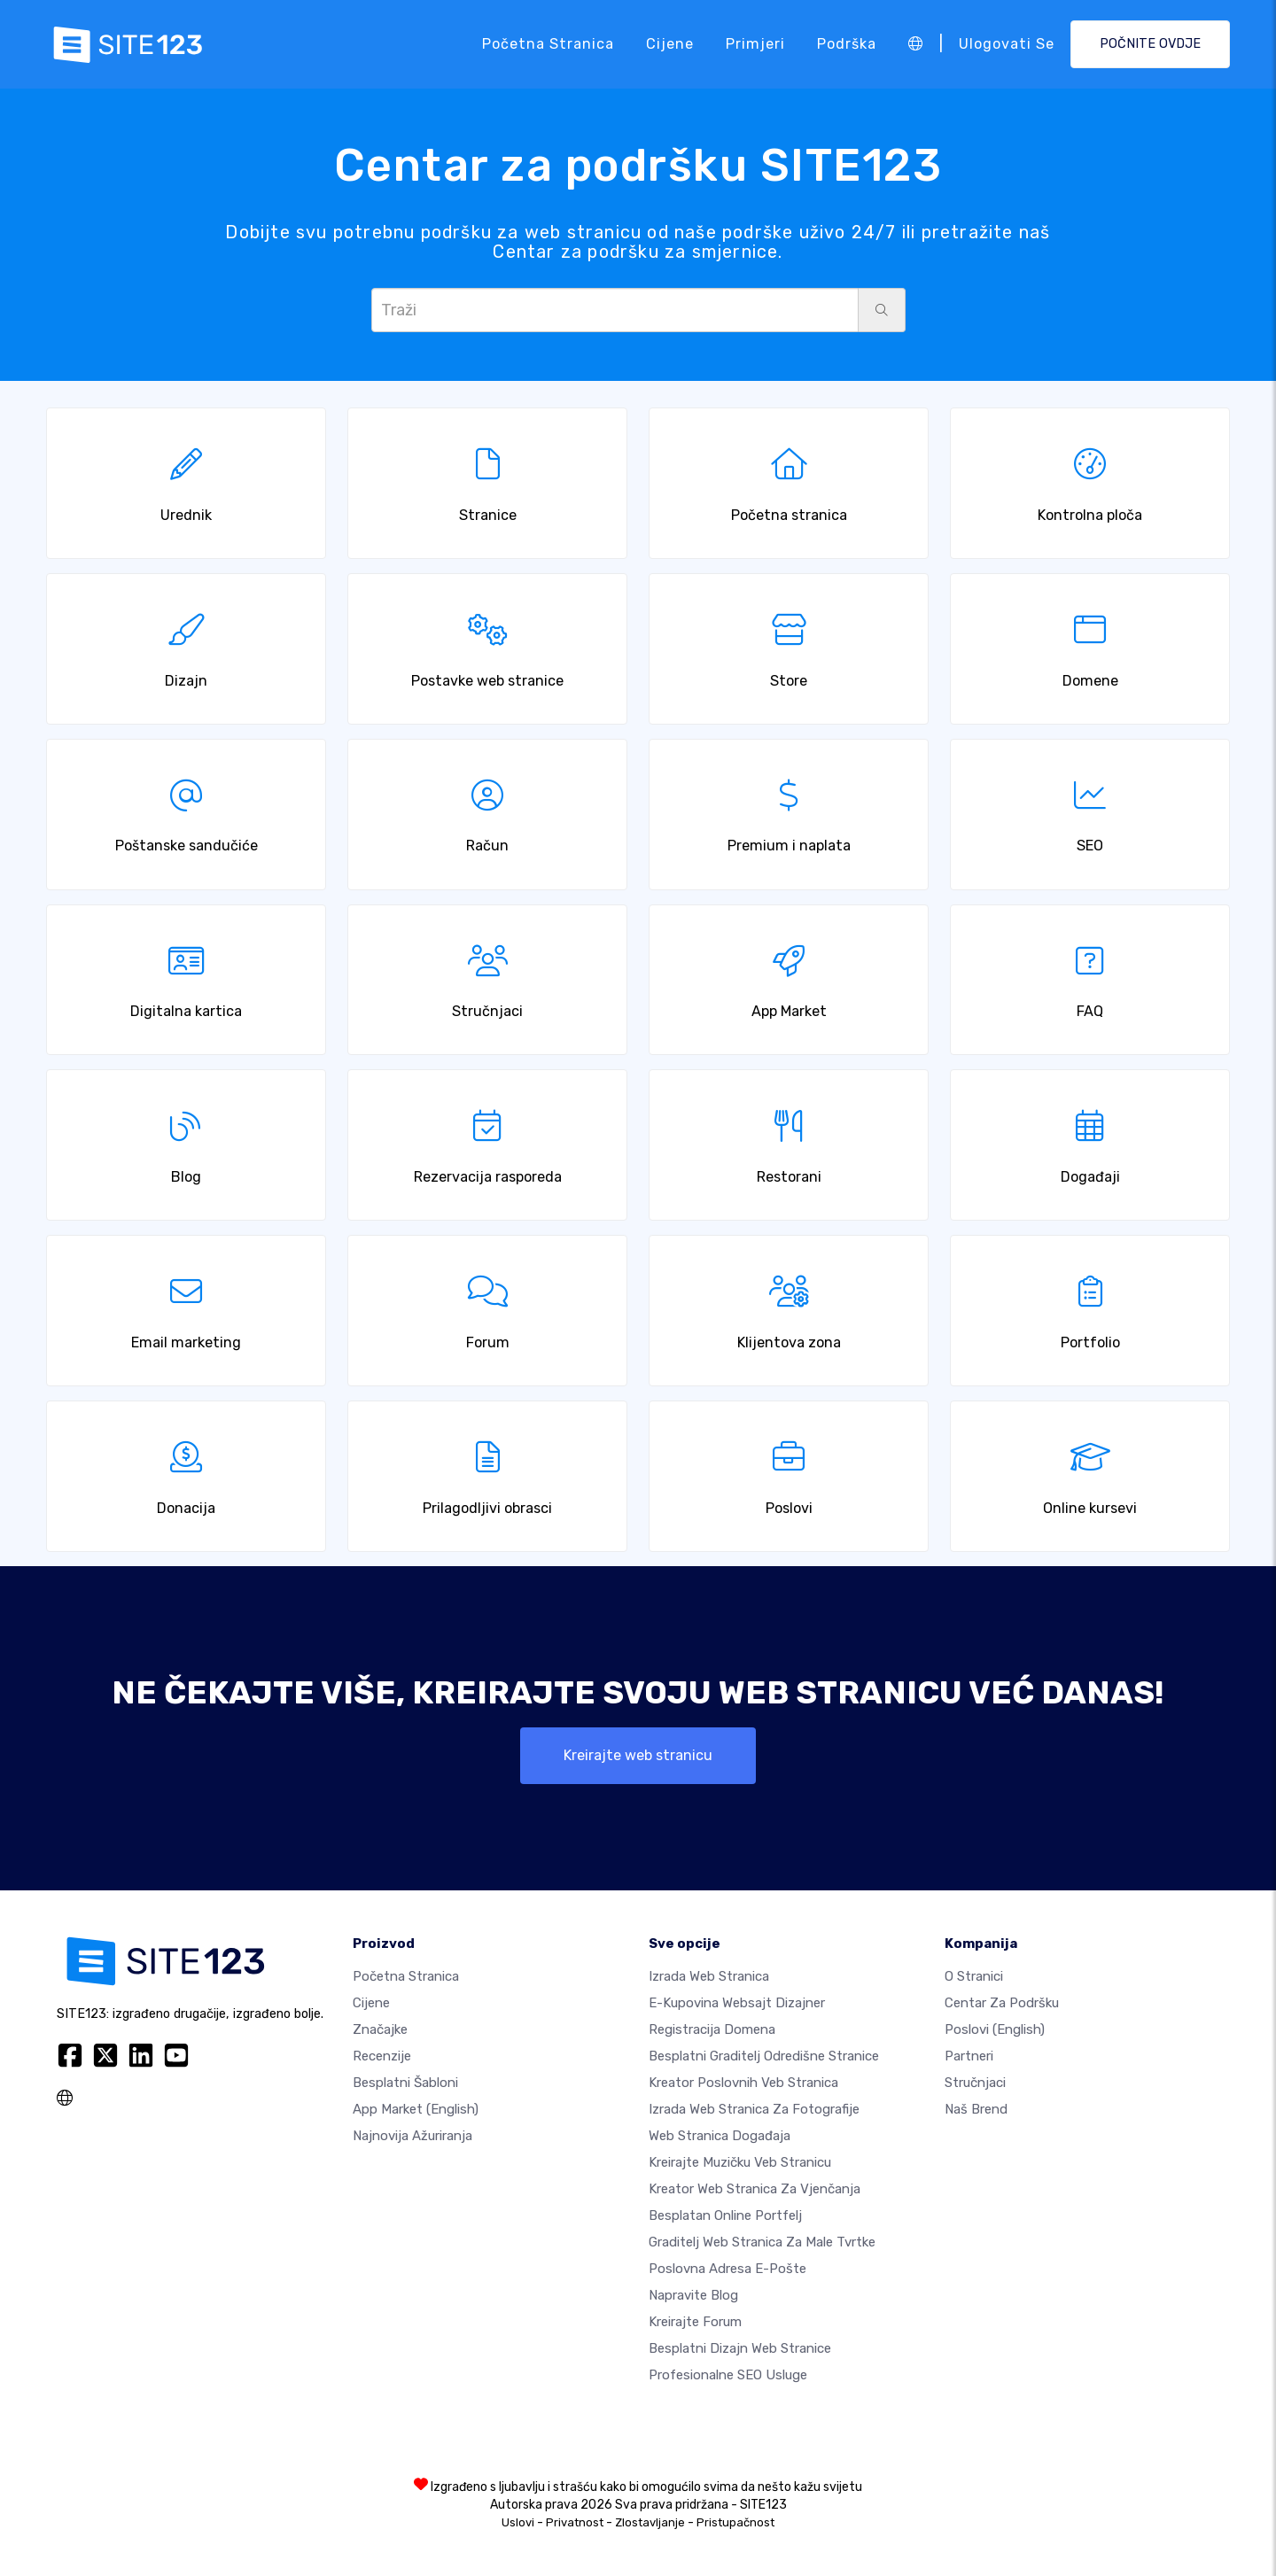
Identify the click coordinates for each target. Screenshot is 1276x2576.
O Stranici (974, 1976)
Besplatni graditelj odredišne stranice (764, 2056)
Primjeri (755, 43)
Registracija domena (712, 2029)
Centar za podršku (1002, 2003)
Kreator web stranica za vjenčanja (754, 2189)
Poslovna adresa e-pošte (727, 2269)
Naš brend (976, 2109)
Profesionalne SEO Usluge (728, 2375)
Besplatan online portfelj (725, 2215)
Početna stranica (548, 43)
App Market (415, 2109)
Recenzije (382, 2056)
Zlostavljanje (650, 2522)
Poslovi (995, 2029)
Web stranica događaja (719, 2136)
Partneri (969, 2056)
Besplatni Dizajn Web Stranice (740, 2348)
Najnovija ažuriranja (412, 2136)
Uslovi (518, 2522)
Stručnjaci (975, 2083)
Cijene (670, 43)
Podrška (846, 43)
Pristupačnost (735, 2522)
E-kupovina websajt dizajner (737, 2003)
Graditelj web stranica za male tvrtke (762, 2242)
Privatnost (574, 2522)
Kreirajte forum (695, 2322)
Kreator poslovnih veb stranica (743, 2083)
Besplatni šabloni (405, 2083)
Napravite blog (693, 2295)
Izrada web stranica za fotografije (754, 2109)
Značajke (380, 2029)
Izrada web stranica (709, 1976)
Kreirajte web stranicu (638, 1755)
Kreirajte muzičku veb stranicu (740, 2162)
